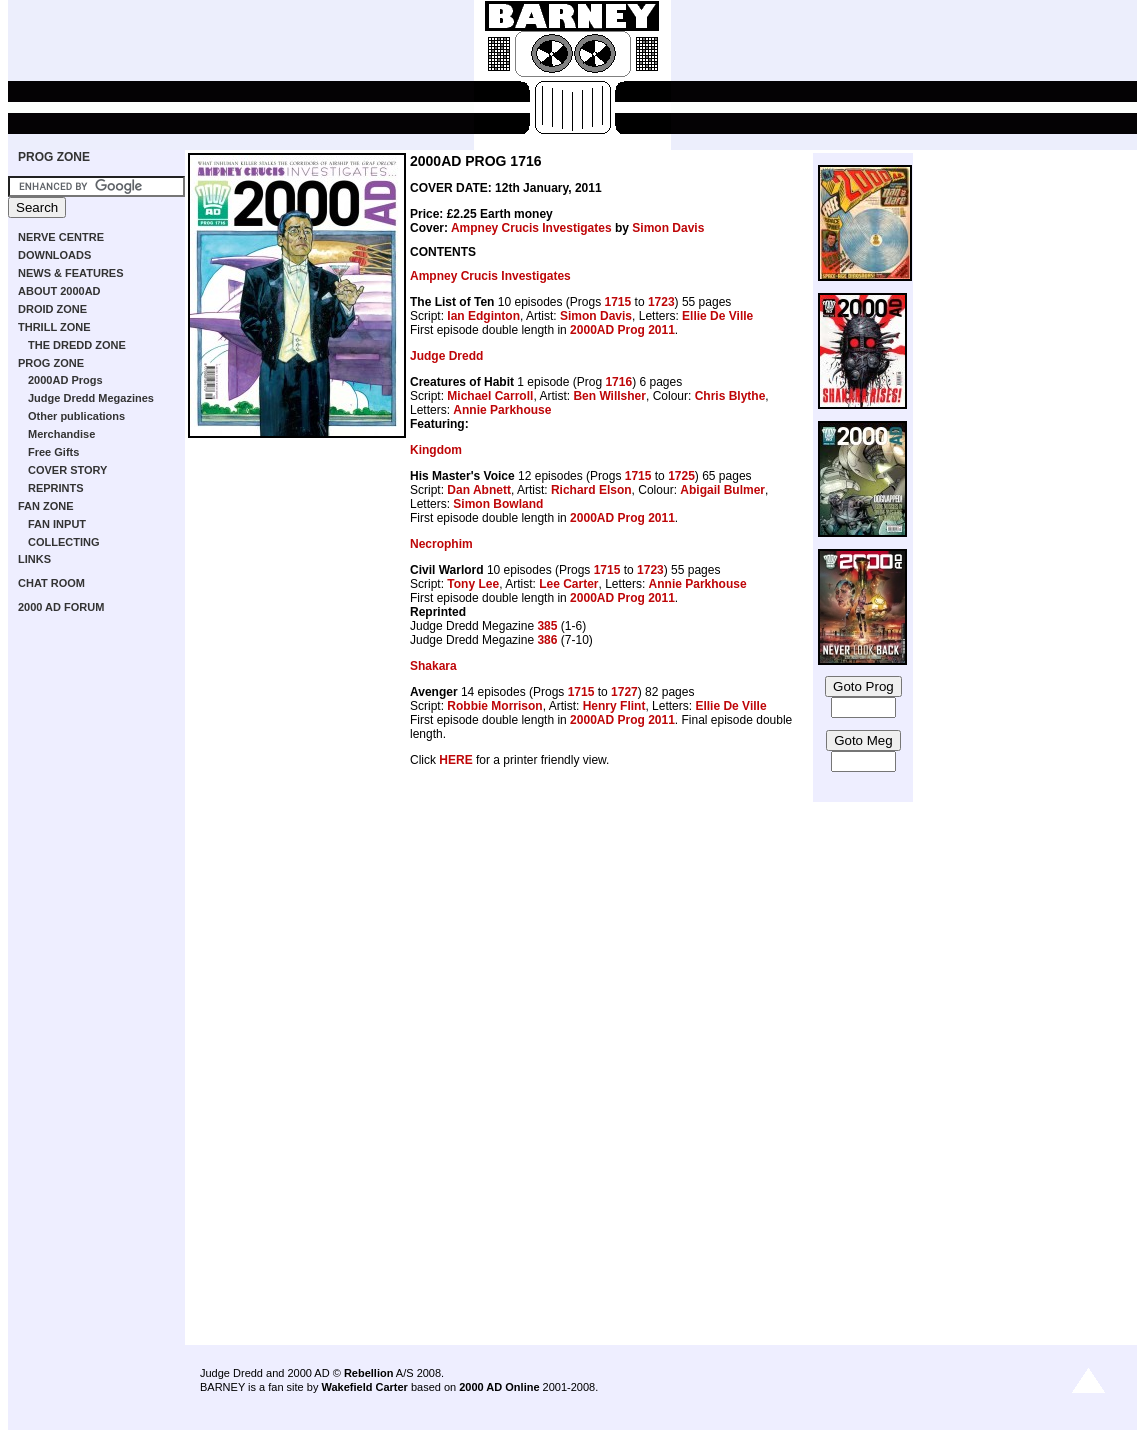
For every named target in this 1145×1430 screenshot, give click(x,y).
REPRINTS (56, 488)
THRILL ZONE (54, 327)
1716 (618, 382)
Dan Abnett (479, 490)
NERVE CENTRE (61, 237)
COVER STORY (67, 470)
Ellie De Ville (717, 316)
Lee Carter (568, 584)
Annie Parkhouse (502, 410)
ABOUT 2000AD (59, 291)
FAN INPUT (57, 524)
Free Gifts (53, 452)
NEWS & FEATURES (71, 273)
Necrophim (441, 544)
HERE (455, 760)
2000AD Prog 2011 (622, 330)
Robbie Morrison (494, 706)
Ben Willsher (609, 396)
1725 (681, 476)
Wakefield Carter (364, 1387)
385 (547, 626)
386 (547, 640)
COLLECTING (64, 542)
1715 (618, 302)
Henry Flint (614, 706)
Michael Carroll (490, 396)
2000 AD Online (499, 1387)
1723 (661, 302)
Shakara (433, 666)
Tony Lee (473, 584)
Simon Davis (668, 228)
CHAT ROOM (51, 583)
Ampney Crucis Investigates (531, 228)
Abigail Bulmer (722, 490)
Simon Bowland (498, 504)
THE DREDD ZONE (77, 345)
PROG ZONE (54, 157)
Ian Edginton (483, 316)
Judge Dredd (446, 356)
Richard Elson (591, 490)
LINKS (34, 559)
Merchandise (61, 434)
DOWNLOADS (54, 255)
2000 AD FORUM (61, 607)
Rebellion (369, 1373)
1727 (624, 692)
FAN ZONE (46, 506)
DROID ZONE (52, 309)
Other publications (76, 416)
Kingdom (436, 450)
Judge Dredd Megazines (91, 398)
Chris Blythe (730, 396)
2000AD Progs (65, 380)
